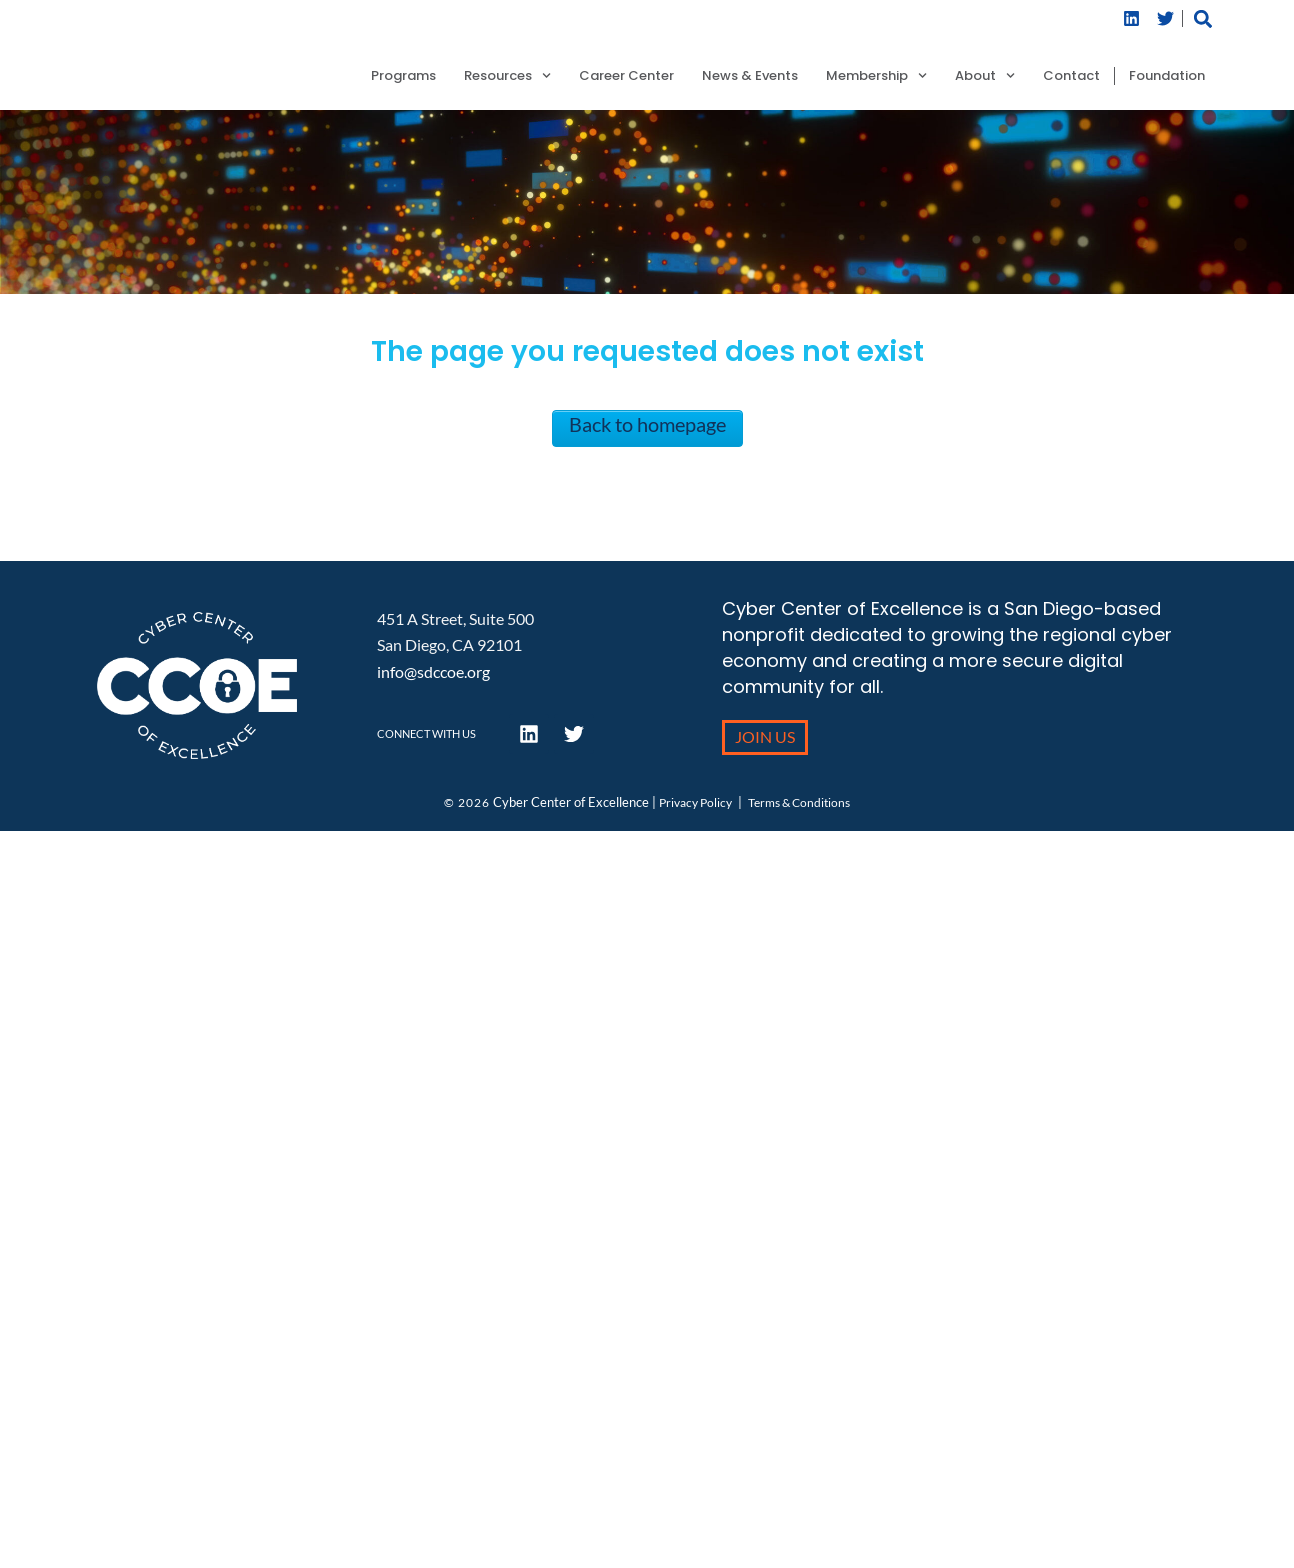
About (985, 76)
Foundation (1167, 76)
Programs (403, 76)
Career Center (626, 76)
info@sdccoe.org (433, 671)
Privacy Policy (695, 802)
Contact (1071, 76)
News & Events (750, 76)
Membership (876, 76)
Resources (507, 76)
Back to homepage (647, 424)
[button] (1202, 18)
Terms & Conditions (799, 802)
